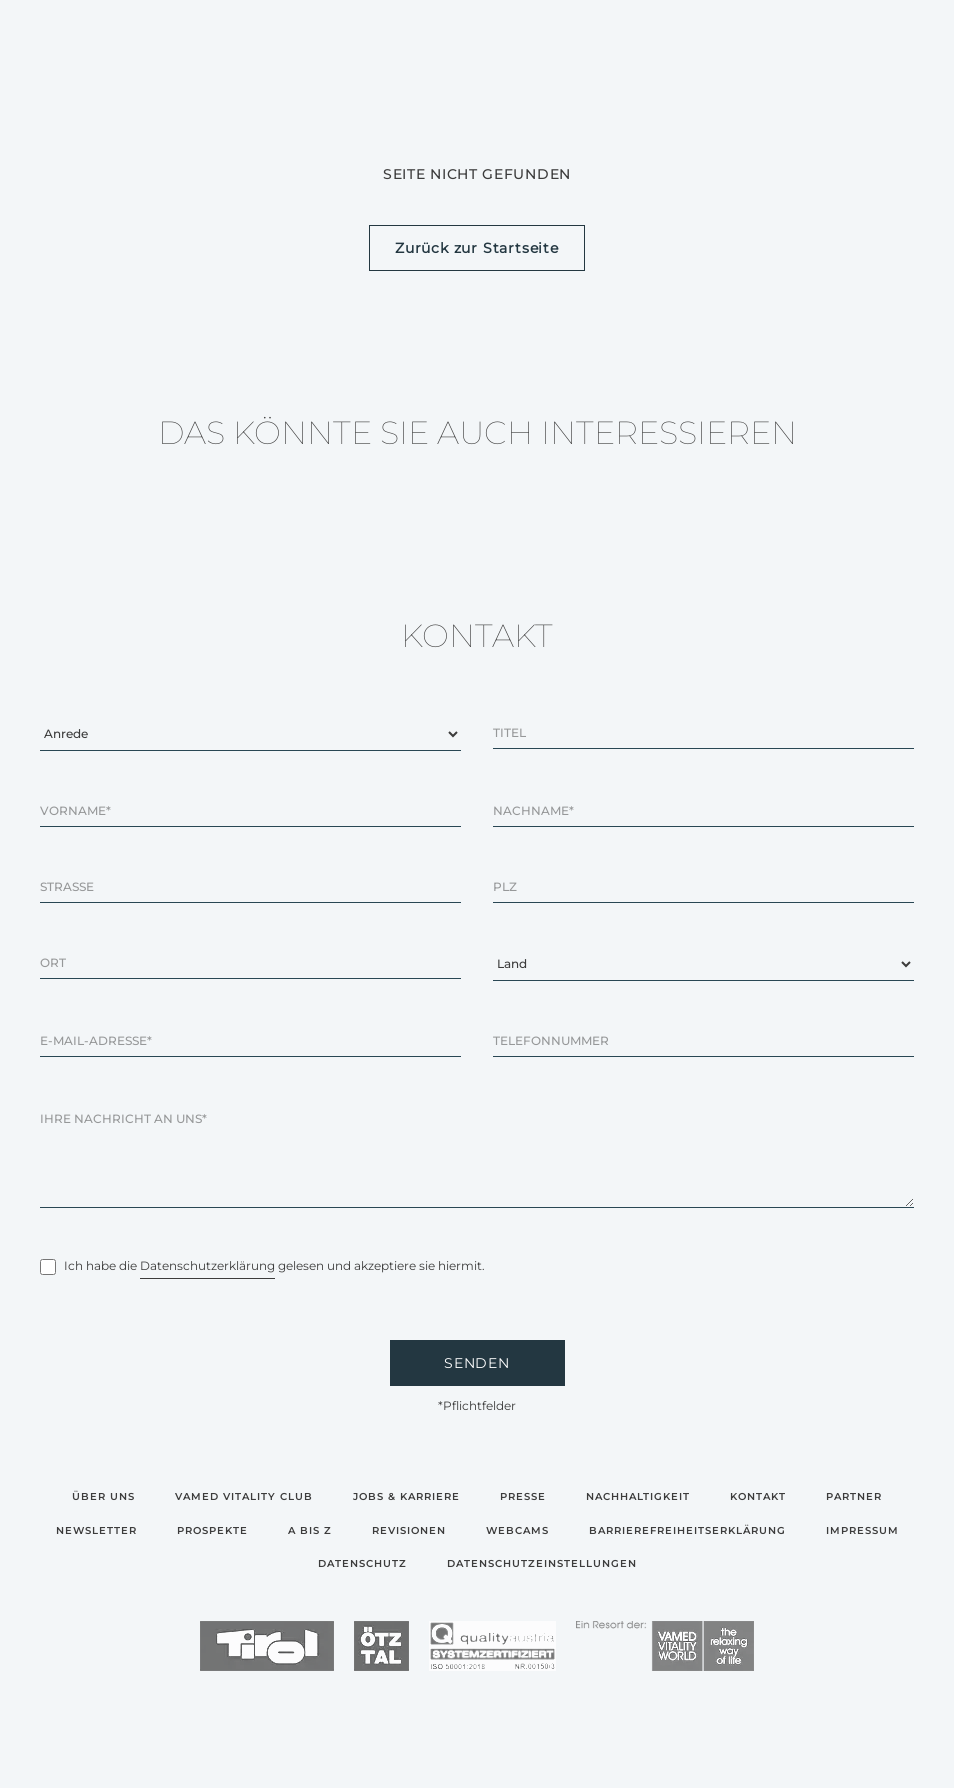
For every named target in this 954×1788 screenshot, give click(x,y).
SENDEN (477, 1363)
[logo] (267, 1647)
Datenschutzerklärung (207, 1265)
